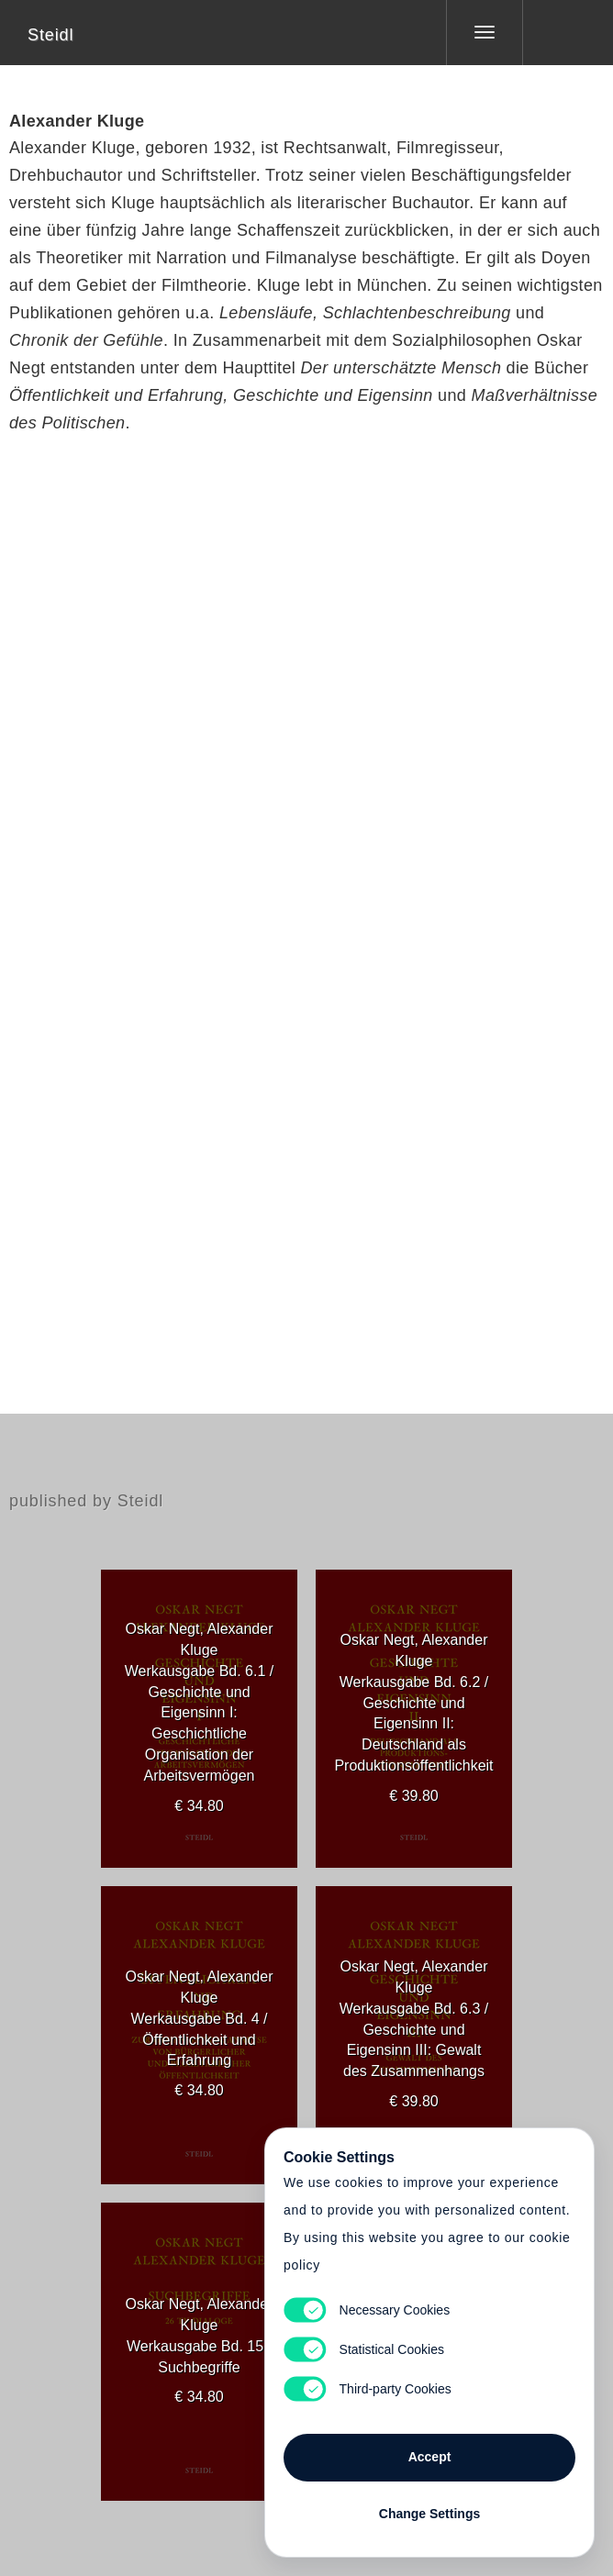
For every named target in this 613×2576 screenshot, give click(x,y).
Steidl (50, 35)
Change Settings (429, 2513)
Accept (429, 2456)
